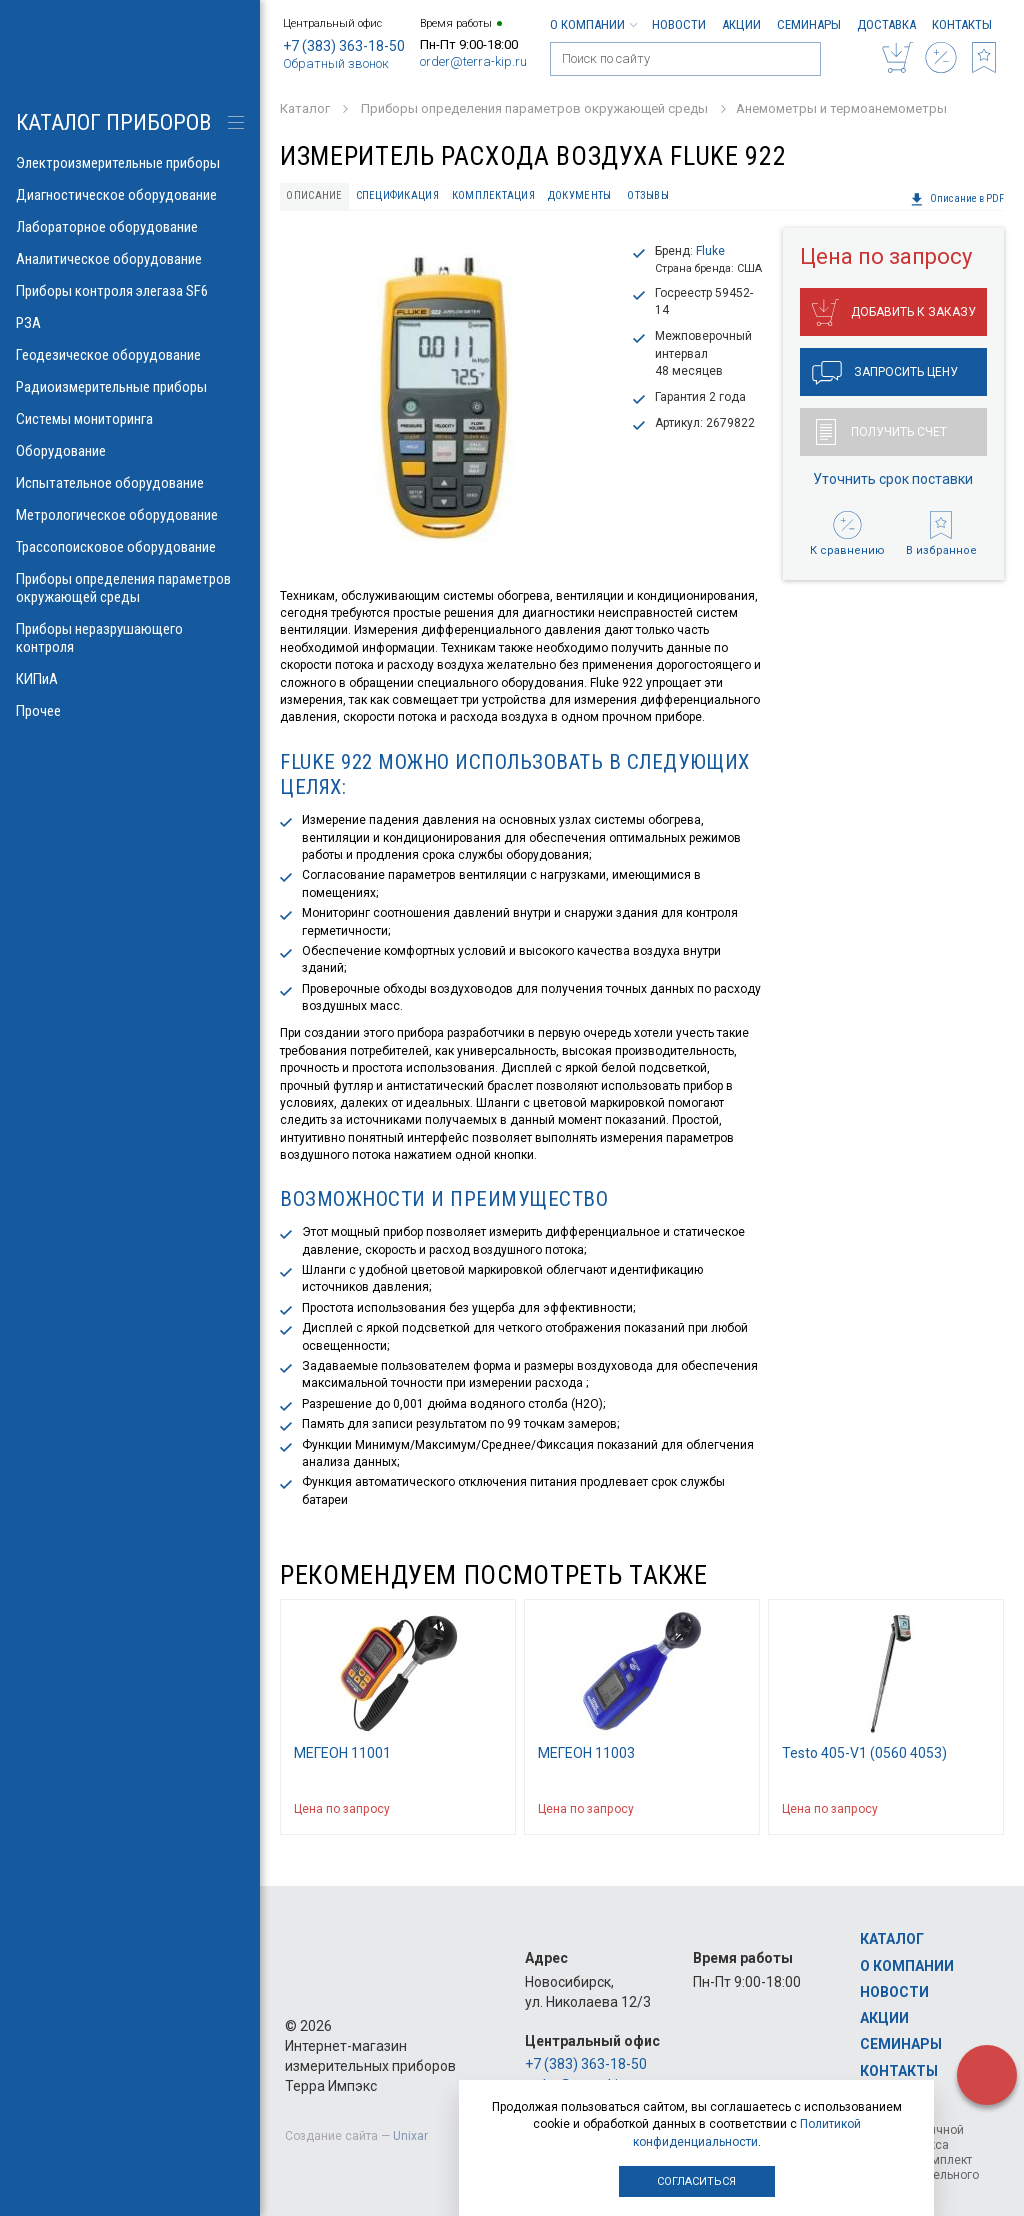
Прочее (130, 711)
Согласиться (696, 2181)
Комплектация (493, 195)
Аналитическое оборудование (130, 259)
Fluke (710, 251)
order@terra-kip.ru (473, 61)
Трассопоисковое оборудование (130, 547)
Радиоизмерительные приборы (130, 387)
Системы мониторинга (130, 419)
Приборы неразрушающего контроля (130, 638)
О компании (593, 24)
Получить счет (881, 432)
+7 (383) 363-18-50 (344, 46)
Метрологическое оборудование (130, 515)
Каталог (892, 1939)
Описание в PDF (957, 199)
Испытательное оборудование (130, 483)
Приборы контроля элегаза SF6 (130, 291)
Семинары (809, 24)
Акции (741, 24)
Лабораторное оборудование (130, 227)
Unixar (410, 2136)
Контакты (962, 24)
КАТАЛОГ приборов (113, 122)
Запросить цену (885, 373)
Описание (314, 195)
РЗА (130, 323)
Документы (579, 195)
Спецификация (397, 195)
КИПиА (130, 679)
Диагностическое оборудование (130, 195)
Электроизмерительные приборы (130, 163)
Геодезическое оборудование (130, 355)
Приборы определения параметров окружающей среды (130, 588)
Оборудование (130, 451)
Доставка (886, 24)
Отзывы (648, 195)
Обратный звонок (336, 63)
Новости (679, 24)
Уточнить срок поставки (893, 479)
